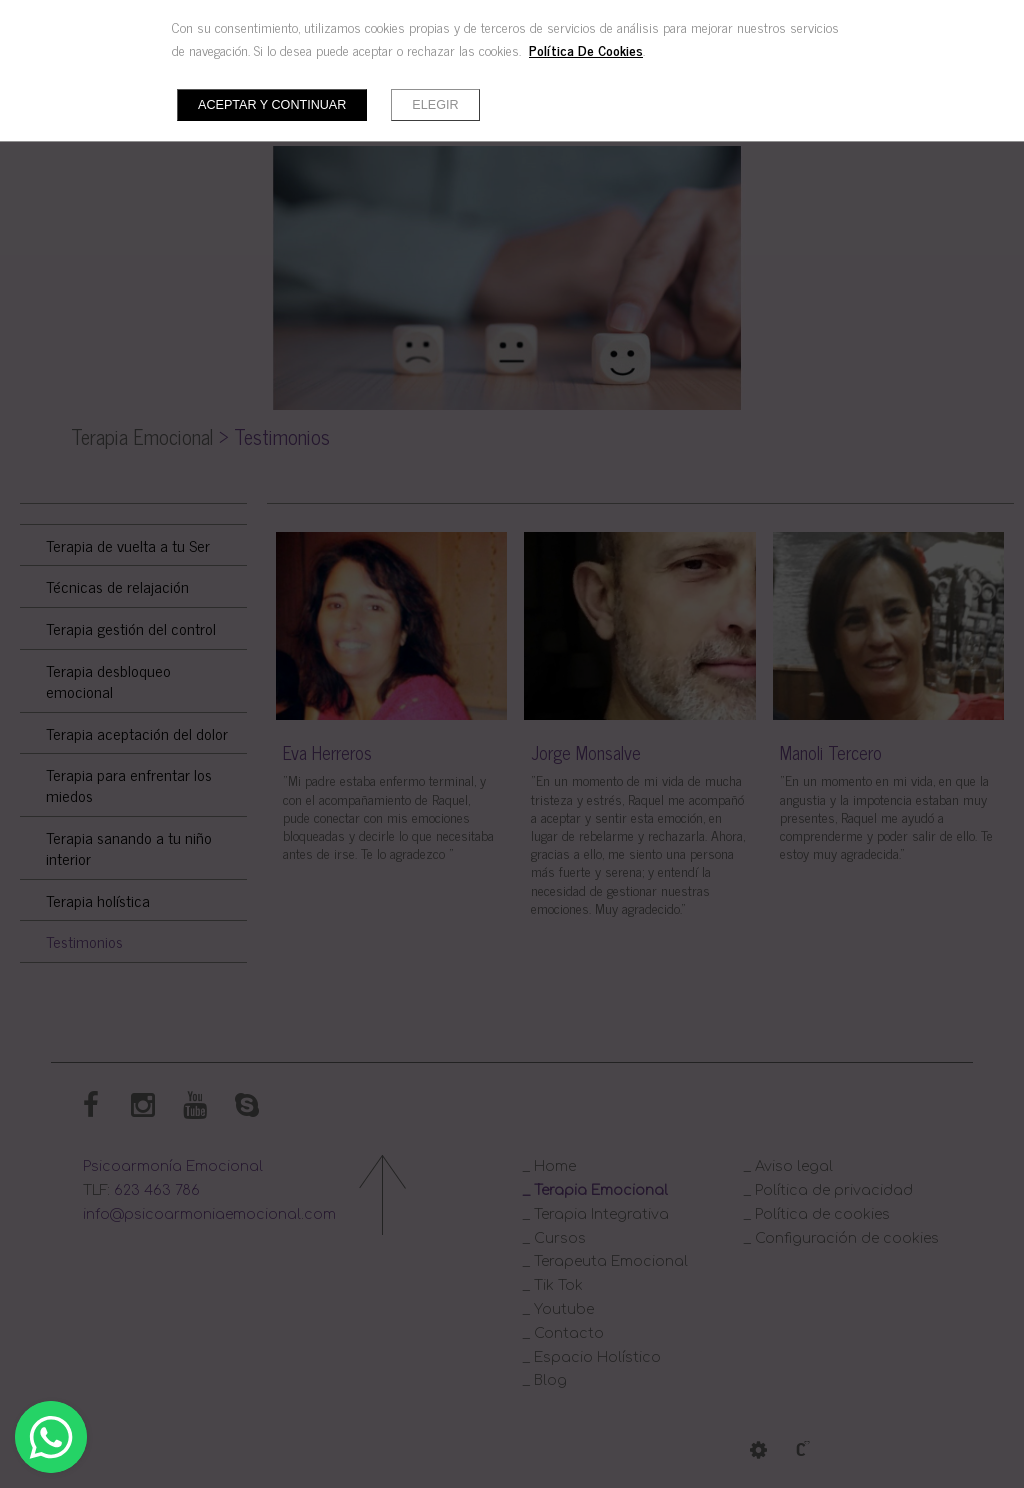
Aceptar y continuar (272, 105)
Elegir (435, 105)
